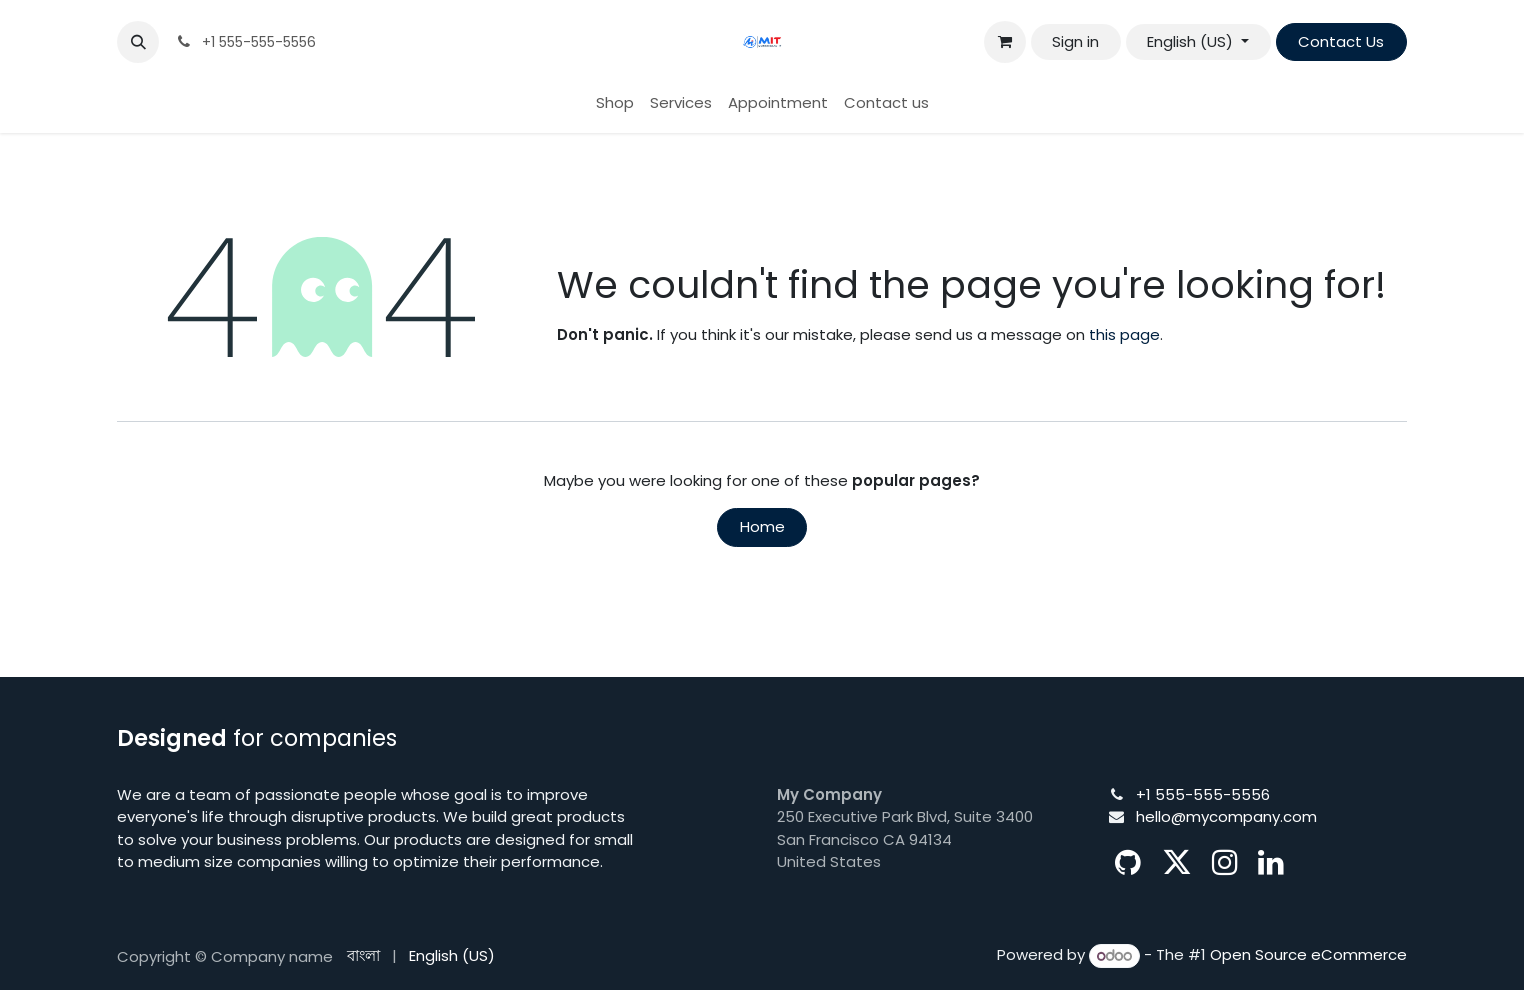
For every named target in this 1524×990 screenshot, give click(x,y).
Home (762, 526)
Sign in (1075, 41)
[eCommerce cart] (1005, 42)
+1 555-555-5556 (1203, 794)
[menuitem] (615, 103)
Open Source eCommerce (1308, 955)
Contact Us (1341, 41)
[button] (138, 42)
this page (1124, 334)
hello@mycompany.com (1226, 816)
